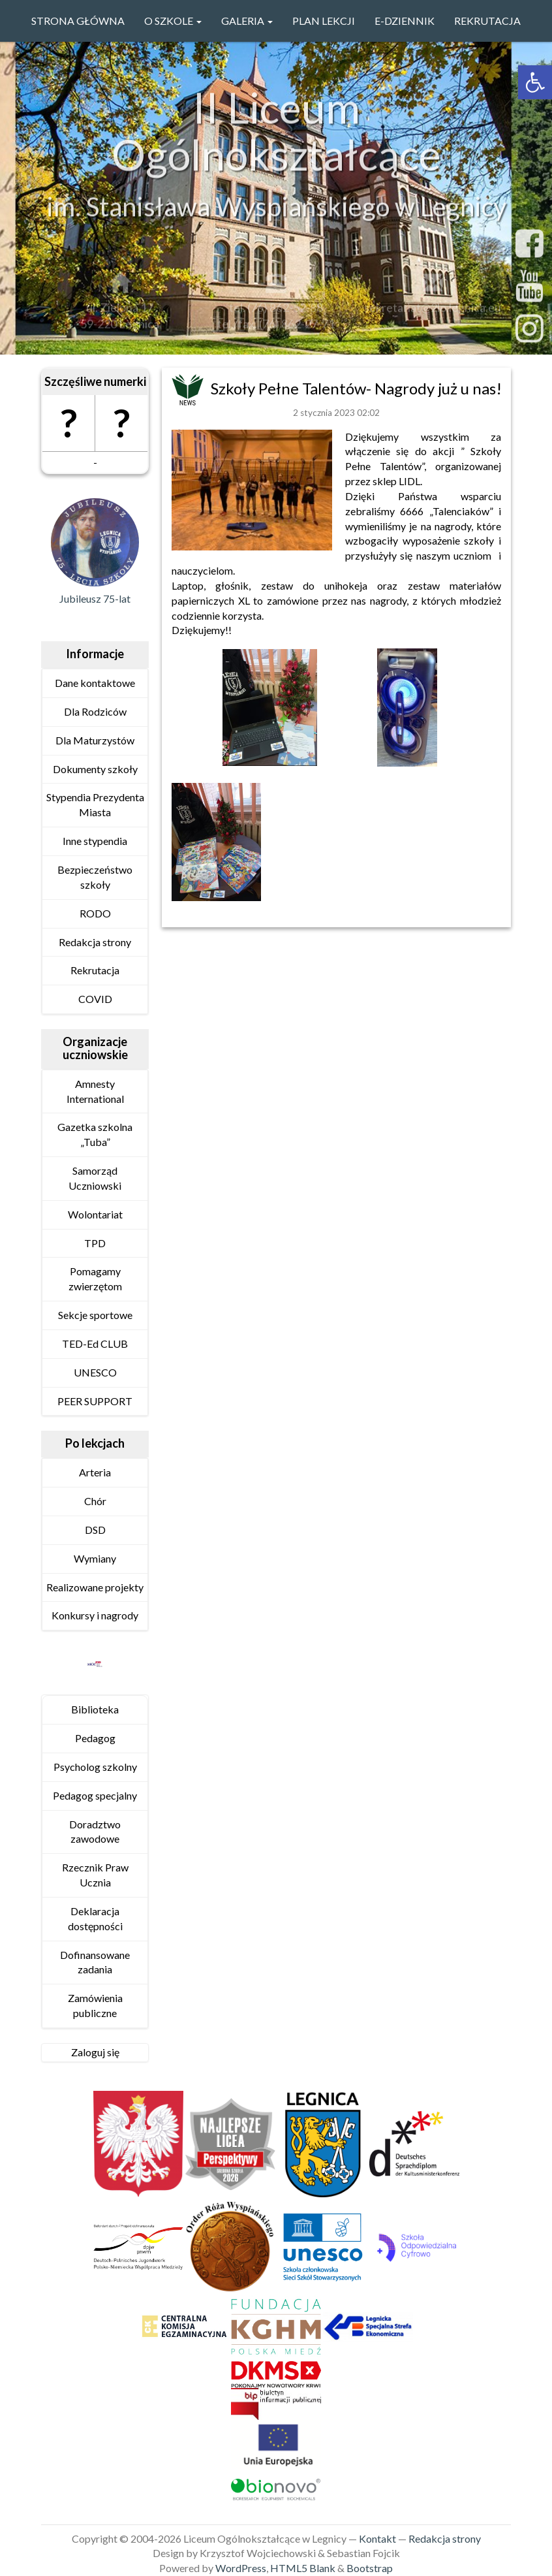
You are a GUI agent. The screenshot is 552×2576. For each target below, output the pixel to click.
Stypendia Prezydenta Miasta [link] (95, 804)
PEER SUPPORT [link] (94, 1401)
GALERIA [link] (247, 20)
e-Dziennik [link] (405, 20)
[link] (535, 82)
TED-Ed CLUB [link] (95, 1343)
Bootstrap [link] (369, 2568)
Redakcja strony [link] (95, 942)
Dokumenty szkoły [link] (95, 769)
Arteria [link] (95, 1472)
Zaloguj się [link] (95, 2052)
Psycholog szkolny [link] (95, 1766)
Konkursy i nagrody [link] (95, 1615)
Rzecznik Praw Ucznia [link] (95, 1874)
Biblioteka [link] (95, 1709)
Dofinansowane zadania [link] (95, 1962)
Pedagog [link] (95, 1738)
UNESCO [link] (95, 1372)
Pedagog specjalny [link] (95, 1795)
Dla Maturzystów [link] (94, 740)
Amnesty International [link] (95, 1091)
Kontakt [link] (377, 2538)
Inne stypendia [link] (95, 841)
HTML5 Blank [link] (302, 2568)
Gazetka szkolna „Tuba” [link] (94, 1134)
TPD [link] (95, 1243)
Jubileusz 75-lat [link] (94, 598)
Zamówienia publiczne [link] (95, 2005)
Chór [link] (95, 1501)
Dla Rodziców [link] (95, 711)
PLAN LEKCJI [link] (323, 20)
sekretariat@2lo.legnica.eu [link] (432, 311)
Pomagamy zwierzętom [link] (95, 1278)
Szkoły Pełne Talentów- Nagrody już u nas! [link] (356, 388)
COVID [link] (95, 999)
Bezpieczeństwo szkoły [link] (94, 877)
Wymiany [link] (95, 1558)
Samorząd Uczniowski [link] (95, 1178)
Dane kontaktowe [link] (95, 682)
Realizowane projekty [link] (95, 1587)
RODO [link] (95, 913)
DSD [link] (95, 1529)
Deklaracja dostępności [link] (95, 1918)
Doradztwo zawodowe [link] (95, 1831)
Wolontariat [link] (95, 1214)
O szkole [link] (173, 20)
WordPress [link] (240, 2568)
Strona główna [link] (78, 20)
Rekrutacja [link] (487, 20)
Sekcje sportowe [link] (95, 1315)
